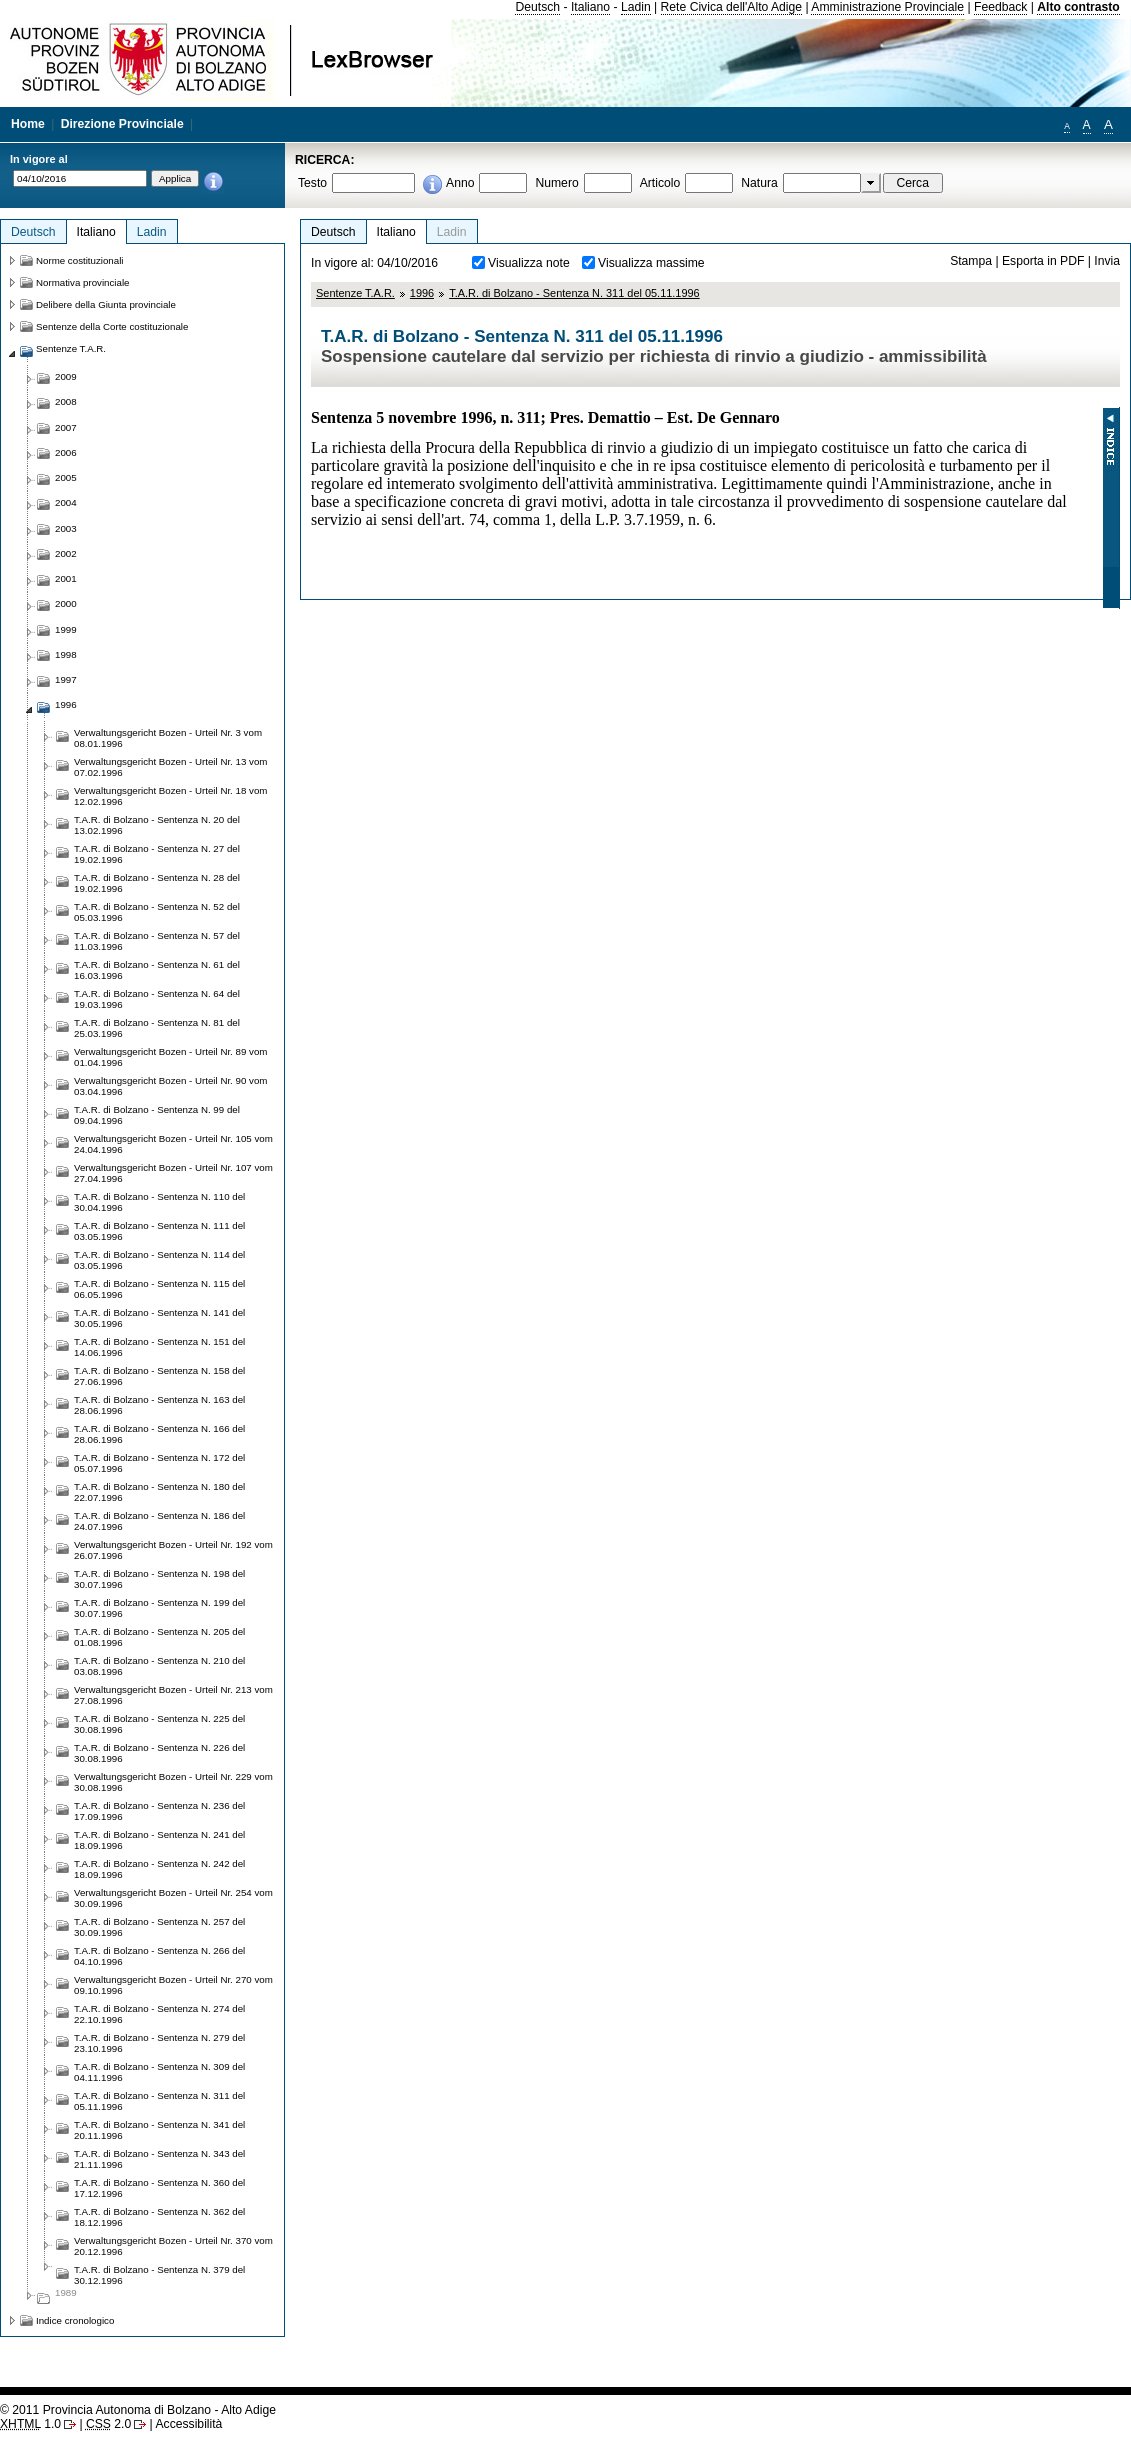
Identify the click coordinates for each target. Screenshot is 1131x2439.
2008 (66, 401)
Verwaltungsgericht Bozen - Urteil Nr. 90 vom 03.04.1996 (170, 1086)
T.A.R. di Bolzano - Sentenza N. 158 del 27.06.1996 (159, 1376)
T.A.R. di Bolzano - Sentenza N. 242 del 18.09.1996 (159, 1869)
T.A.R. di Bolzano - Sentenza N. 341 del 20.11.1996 (159, 2130)
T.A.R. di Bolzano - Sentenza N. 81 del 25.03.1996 (157, 1028)
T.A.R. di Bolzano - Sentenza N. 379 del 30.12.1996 (159, 2275)
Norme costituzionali (80, 260)
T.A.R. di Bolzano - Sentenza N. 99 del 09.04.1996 (157, 1115)
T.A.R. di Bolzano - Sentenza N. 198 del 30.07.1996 (159, 1579)
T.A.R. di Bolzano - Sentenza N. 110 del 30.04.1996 (159, 1202)
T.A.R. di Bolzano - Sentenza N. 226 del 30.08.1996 (159, 1753)
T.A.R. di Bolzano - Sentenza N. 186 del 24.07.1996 (159, 1521)
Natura (759, 183)
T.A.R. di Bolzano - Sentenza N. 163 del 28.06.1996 (159, 1405)
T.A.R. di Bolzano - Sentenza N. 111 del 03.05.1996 (159, 1231)
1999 (66, 629)
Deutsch (537, 7)
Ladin (636, 7)
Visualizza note (529, 263)
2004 (66, 502)
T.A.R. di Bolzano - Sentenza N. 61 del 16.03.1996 (157, 970)
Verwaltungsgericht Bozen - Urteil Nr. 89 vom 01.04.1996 (170, 1057)
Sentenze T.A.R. (355, 293)
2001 (66, 578)
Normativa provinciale (82, 282)
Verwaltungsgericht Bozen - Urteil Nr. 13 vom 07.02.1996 (170, 767)
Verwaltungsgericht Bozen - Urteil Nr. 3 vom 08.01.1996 (168, 738)
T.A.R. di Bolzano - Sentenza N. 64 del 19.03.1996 (157, 999)
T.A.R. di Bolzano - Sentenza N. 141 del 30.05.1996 (159, 1318)
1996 (422, 293)
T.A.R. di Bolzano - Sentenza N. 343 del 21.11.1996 (159, 2159)
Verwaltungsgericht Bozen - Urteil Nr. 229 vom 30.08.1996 (173, 1782)
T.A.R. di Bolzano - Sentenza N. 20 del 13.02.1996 (157, 825)
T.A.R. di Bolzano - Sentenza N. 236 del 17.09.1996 (159, 1811)
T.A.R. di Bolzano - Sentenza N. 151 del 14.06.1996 (159, 1347)
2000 (66, 603)
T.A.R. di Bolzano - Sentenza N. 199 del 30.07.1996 (159, 1608)
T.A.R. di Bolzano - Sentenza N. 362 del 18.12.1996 (159, 2217)
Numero (556, 183)
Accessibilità (188, 2424)
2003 (66, 528)
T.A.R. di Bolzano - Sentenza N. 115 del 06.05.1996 (159, 1289)
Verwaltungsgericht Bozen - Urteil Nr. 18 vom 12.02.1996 (170, 796)
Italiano (590, 7)
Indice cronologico (75, 2320)
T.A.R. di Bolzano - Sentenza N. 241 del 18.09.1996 (159, 1840)
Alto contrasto (1078, 7)
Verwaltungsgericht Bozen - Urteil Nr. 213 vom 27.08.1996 (173, 1695)
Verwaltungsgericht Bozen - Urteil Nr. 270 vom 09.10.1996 (173, 1985)
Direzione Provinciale (122, 124)
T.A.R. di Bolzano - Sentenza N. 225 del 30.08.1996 (159, 1724)
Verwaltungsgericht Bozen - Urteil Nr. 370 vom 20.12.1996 (173, 2246)
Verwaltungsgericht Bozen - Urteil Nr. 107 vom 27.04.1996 (173, 1173)
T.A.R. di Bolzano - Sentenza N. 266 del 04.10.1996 (159, 1956)
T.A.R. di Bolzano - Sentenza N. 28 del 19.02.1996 (157, 883)
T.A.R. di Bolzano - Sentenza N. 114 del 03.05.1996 (159, 1260)
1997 (66, 679)
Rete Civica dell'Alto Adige (732, 7)
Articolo (660, 183)
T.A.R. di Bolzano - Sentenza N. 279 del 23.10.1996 (159, 2043)
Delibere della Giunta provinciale (106, 304)
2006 (66, 452)
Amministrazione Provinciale (887, 7)
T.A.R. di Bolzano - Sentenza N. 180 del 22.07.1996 (159, 1492)
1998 (66, 654)
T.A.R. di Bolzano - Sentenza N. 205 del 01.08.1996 (159, 1637)
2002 (66, 553)
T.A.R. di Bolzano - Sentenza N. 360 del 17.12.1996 (159, 2188)
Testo (312, 183)
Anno (460, 183)
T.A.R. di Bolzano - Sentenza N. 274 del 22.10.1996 (159, 2014)
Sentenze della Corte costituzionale (112, 326)
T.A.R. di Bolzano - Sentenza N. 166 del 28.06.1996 (159, 1434)
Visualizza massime (651, 263)
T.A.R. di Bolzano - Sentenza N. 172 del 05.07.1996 (159, 1463)
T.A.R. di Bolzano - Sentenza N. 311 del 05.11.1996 (574, 293)
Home (28, 124)
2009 (66, 376)
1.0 (30, 2424)
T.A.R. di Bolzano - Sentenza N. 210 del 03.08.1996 (159, 1666)
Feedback (1000, 7)
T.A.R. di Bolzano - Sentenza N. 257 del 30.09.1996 (159, 1927)
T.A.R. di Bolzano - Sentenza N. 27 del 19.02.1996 (157, 854)
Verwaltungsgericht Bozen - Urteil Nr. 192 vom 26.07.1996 (173, 1550)
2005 (66, 477)
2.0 (108, 2424)
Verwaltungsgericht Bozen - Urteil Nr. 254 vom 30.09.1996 (173, 1898)
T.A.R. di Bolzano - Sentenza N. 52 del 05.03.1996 (157, 912)
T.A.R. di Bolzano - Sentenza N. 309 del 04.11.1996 (159, 2072)
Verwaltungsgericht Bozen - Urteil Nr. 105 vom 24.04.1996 (173, 1144)
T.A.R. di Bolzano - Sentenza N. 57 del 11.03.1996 (157, 941)
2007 (66, 427)
